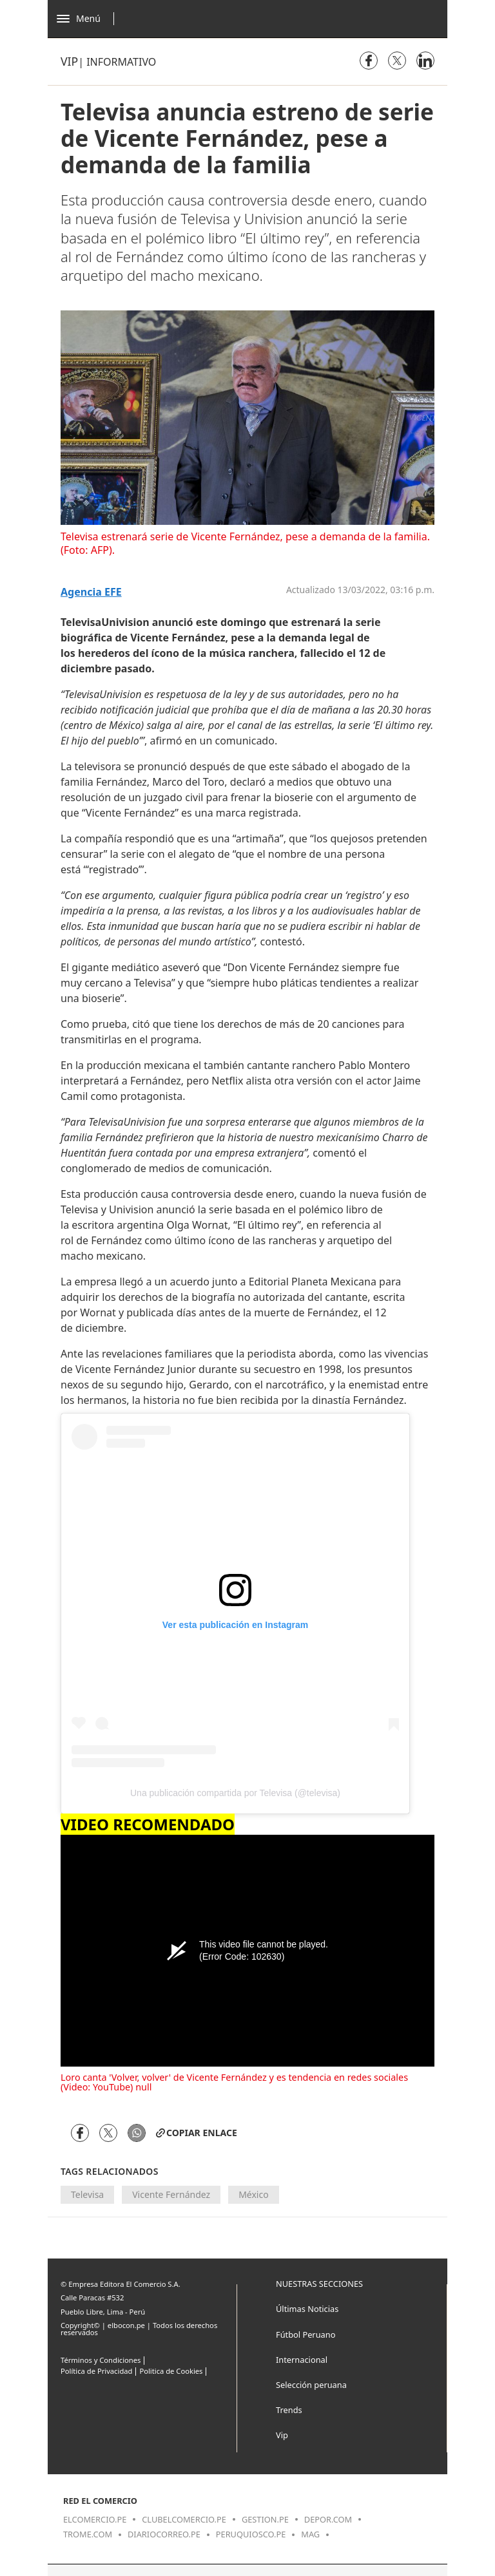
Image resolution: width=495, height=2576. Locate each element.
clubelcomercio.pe (184, 2519)
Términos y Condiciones (101, 2360)
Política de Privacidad (96, 2371)
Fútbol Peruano (305, 2334)
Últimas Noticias (307, 2309)
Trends (289, 2410)
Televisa (87, 2194)
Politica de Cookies (170, 2371)
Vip (69, 61)
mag (310, 2534)
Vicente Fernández (171, 2194)
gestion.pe (265, 2519)
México (253, 2194)
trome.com (87, 2534)
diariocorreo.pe (164, 2534)
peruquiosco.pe (251, 2534)
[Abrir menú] (88, 18)
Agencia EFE (91, 592)
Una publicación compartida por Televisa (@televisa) (235, 1793)
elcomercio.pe (94, 2519)
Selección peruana (311, 2385)
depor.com (328, 2519)
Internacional (301, 2359)
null (143, 2087)
